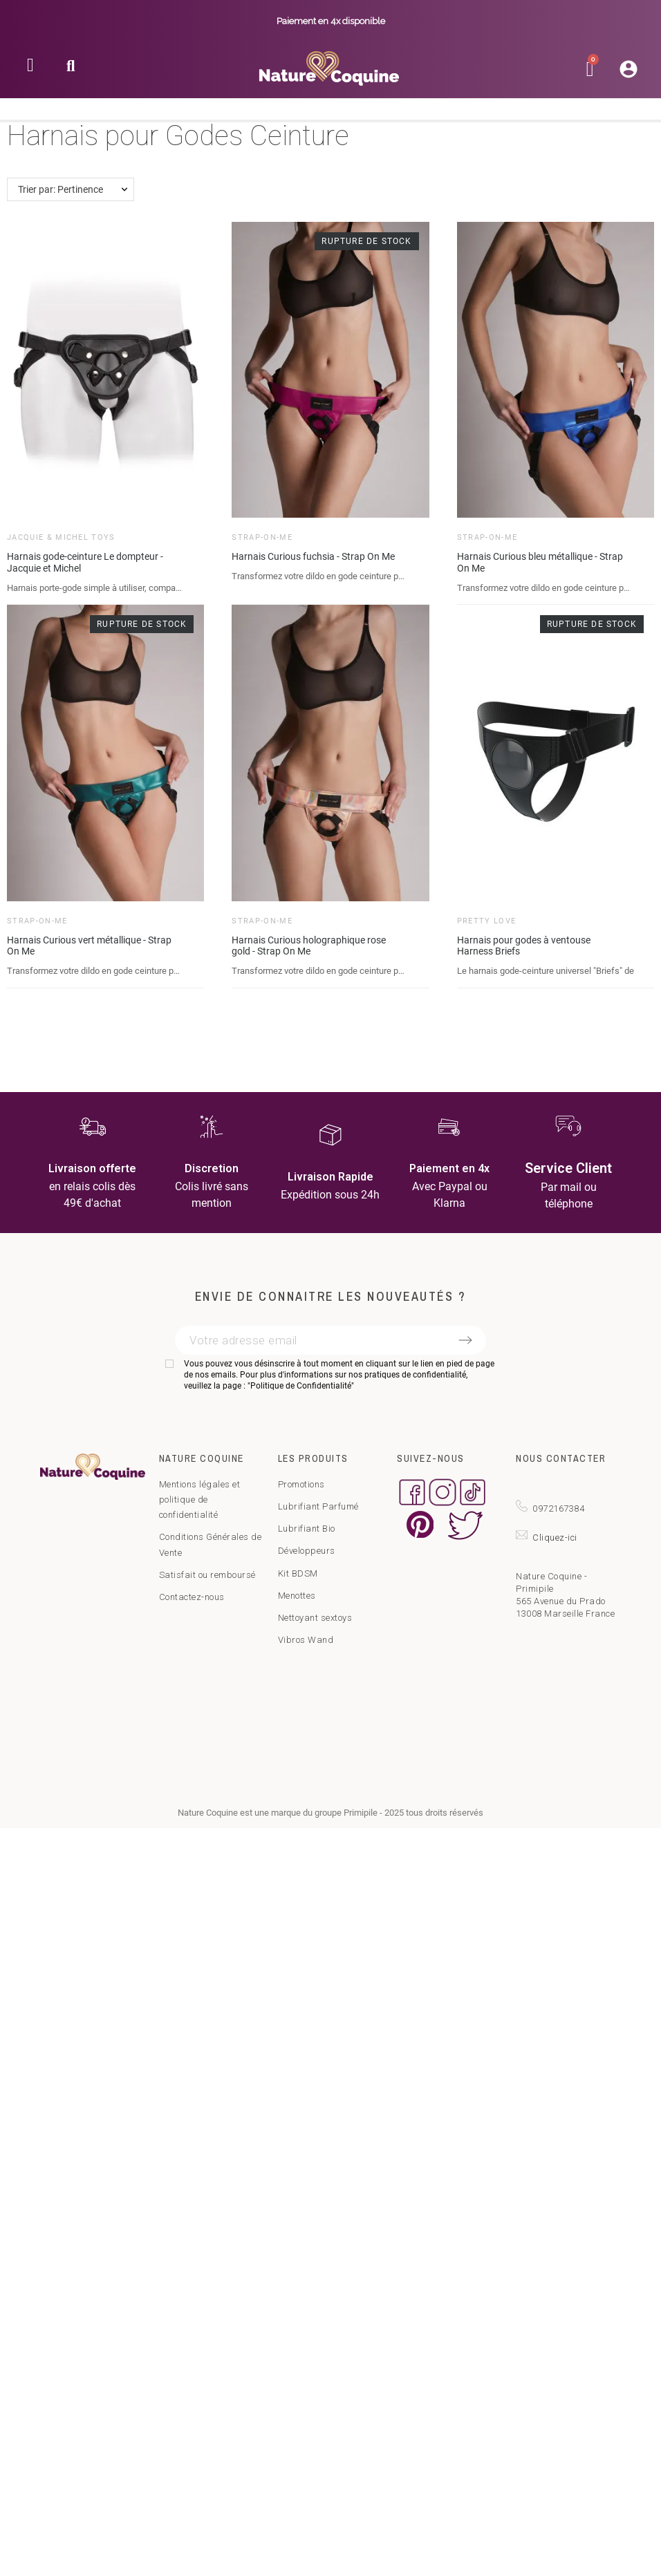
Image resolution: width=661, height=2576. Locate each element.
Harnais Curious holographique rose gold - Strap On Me (309, 945)
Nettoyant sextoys (315, 1618)
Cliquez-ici (554, 1537)
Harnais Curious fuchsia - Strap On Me (313, 556)
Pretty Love (486, 920)
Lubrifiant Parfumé (318, 1506)
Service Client (568, 1168)
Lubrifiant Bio (306, 1528)
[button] (71, 70)
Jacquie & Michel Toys (61, 537)
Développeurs (306, 1550)
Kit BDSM (298, 1573)
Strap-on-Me (262, 537)
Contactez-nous (192, 1597)
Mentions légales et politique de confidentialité (200, 1499)
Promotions (301, 1484)
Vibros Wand (306, 1640)
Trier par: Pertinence (60, 189)
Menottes (297, 1595)
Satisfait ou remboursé (207, 1575)
